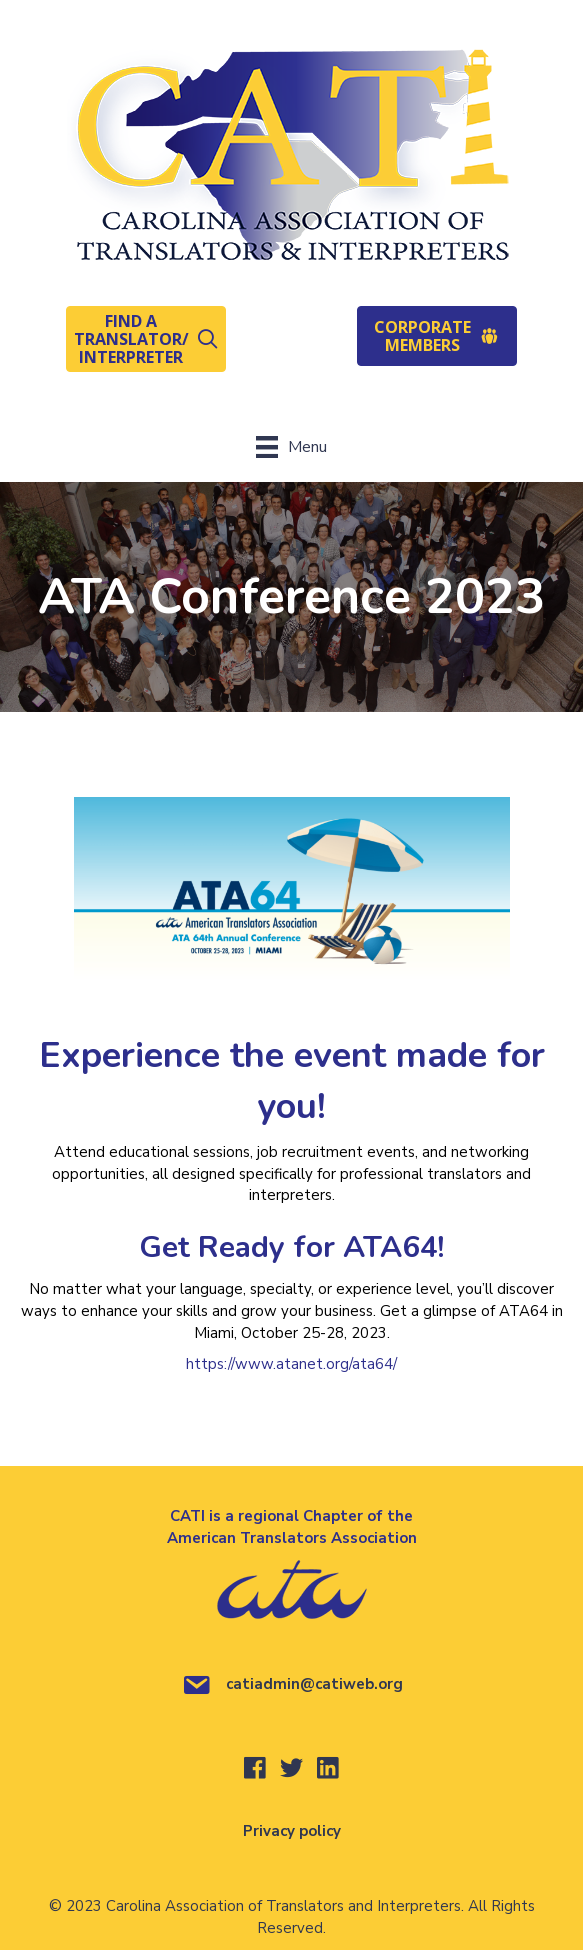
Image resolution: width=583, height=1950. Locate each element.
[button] (146, 339)
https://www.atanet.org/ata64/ (291, 1364)
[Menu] (291, 447)
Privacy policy (292, 1831)
